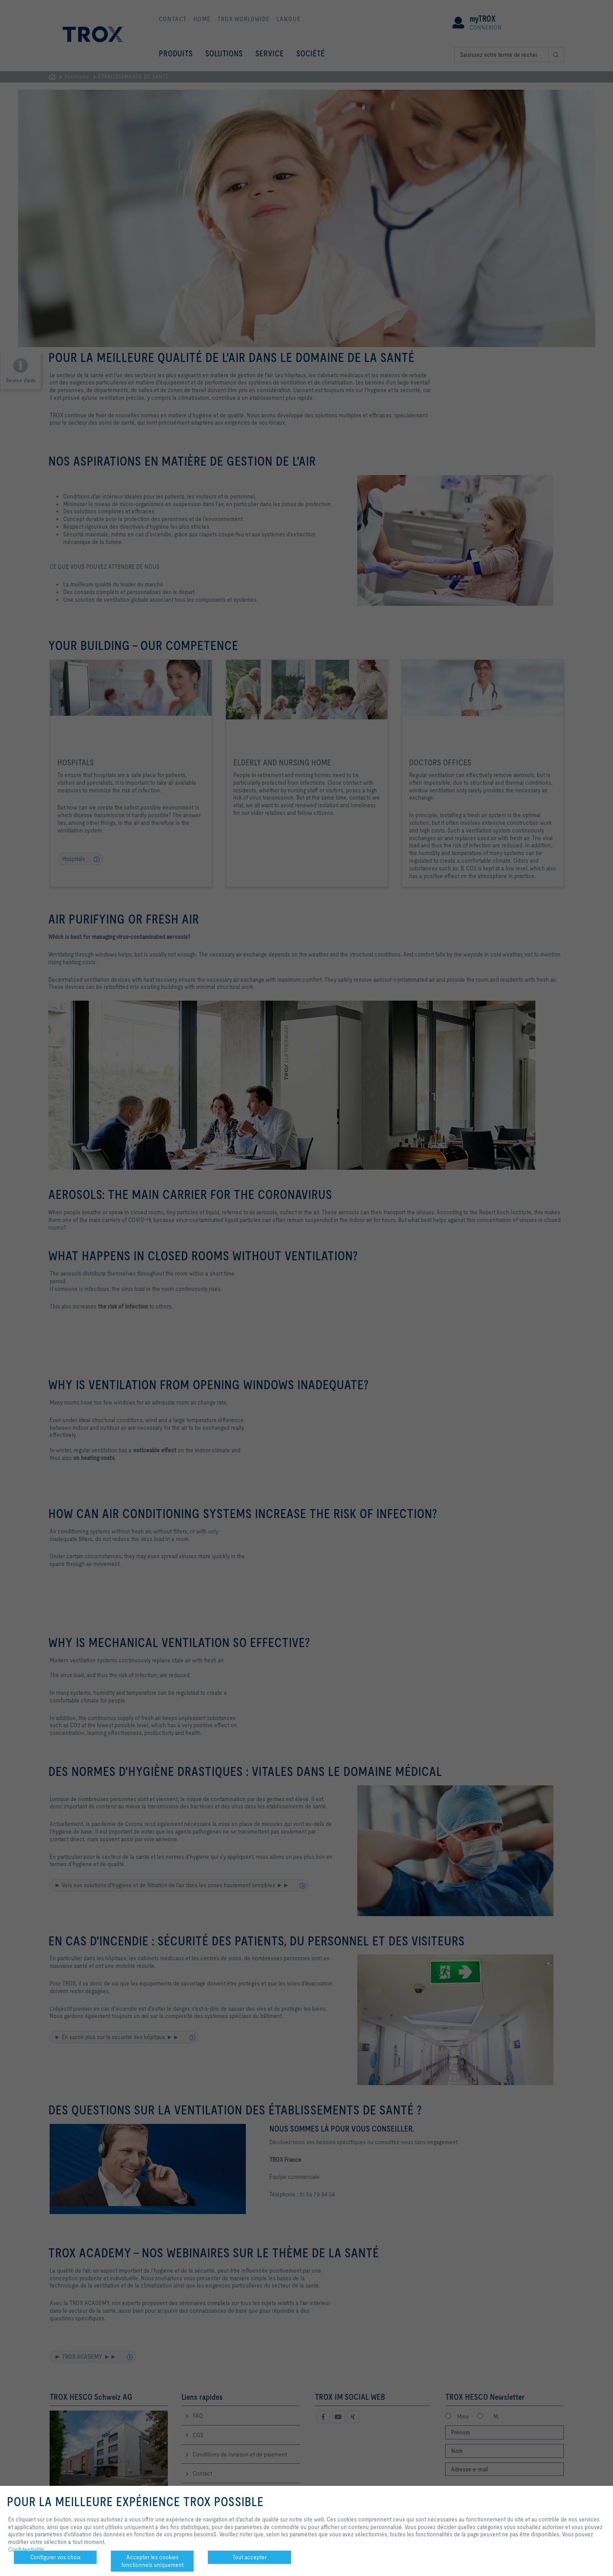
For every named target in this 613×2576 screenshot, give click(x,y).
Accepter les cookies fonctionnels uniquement (152, 2560)
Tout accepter (249, 2557)
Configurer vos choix (55, 2557)
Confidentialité (26, 2549)
